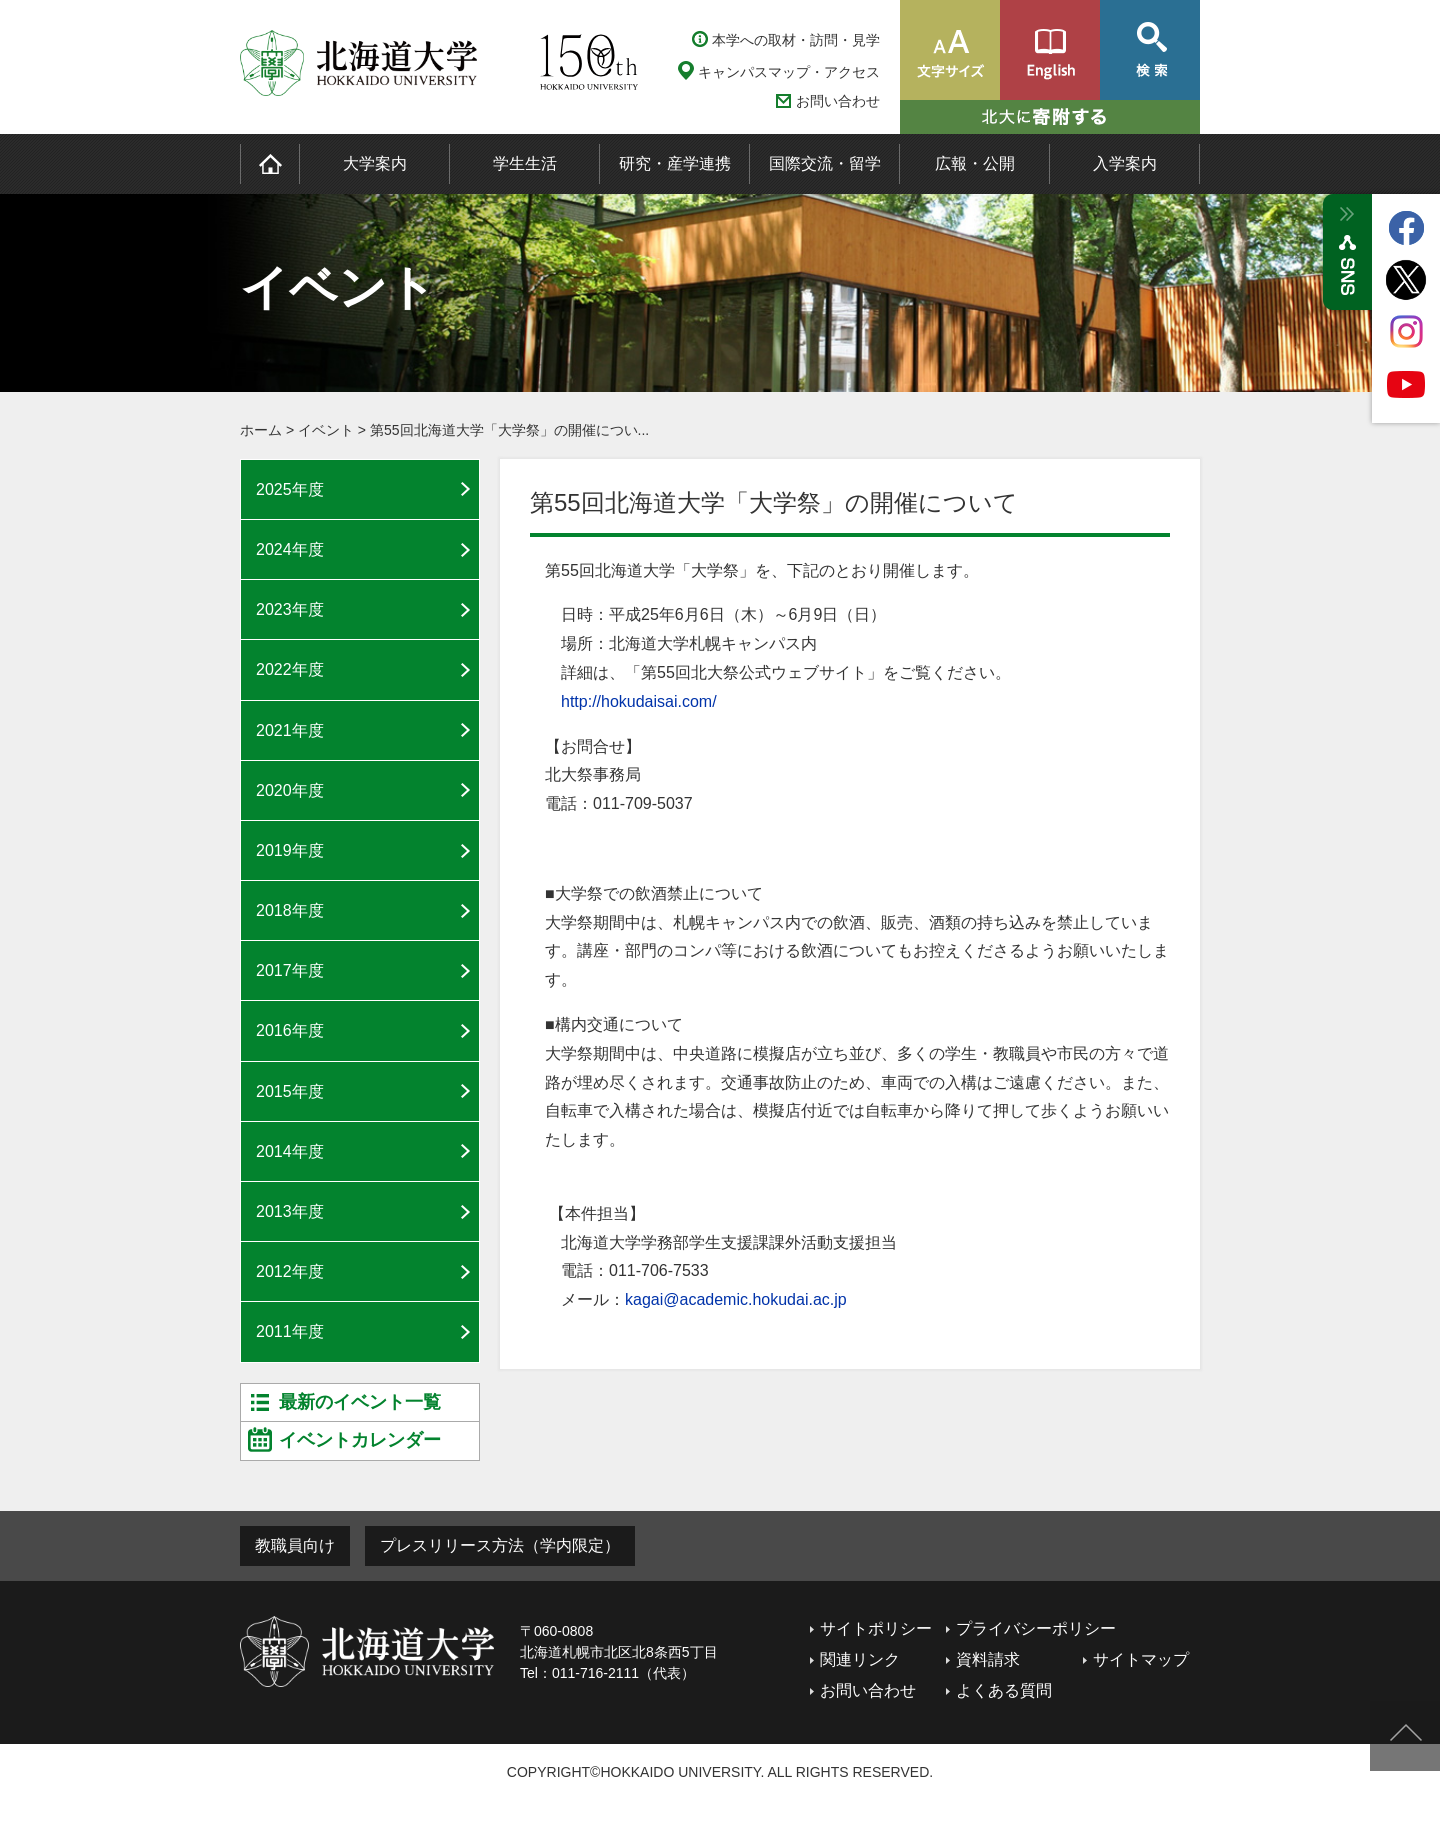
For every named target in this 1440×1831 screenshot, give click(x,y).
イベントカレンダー (360, 1440)
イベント (326, 430)
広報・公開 (975, 163)
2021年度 (290, 730)
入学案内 (1125, 163)
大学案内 (375, 163)
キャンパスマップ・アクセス (789, 72)
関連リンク (860, 1659)
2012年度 (290, 1271)
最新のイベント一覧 (360, 1402)
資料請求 (988, 1659)
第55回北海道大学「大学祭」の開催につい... (509, 430)
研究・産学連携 (675, 163)
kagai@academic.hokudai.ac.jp (736, 1299)
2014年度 (290, 1151)
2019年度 (290, 850)
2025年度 (290, 489)
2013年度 (290, 1211)
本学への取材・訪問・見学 (796, 40)
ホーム (261, 430)
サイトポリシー (876, 1628)
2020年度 (290, 790)
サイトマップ (1141, 1659)
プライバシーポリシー (1036, 1628)
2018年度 (290, 910)
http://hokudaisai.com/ (639, 701)
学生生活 (525, 163)
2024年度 (290, 549)
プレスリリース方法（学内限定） (500, 1545)
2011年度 (290, 1331)
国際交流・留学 (825, 163)
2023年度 (290, 609)
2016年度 (290, 1030)
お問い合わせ (838, 101)
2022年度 (290, 669)
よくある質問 (1004, 1690)
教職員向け (295, 1545)
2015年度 (290, 1091)
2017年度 (290, 970)
